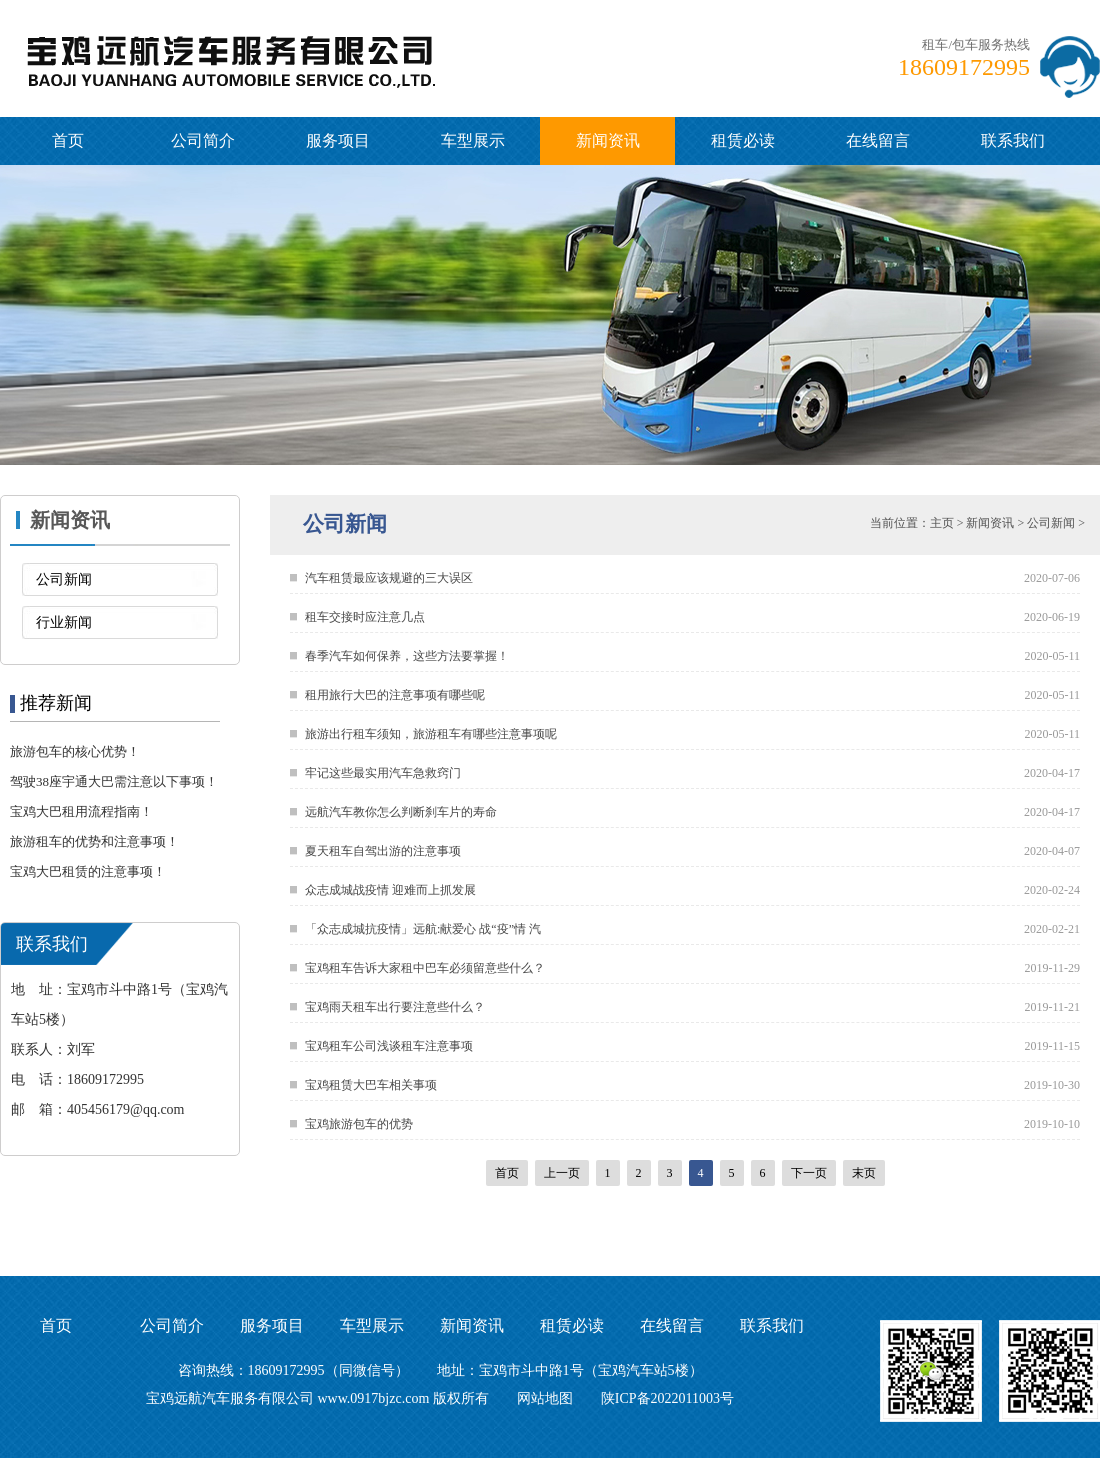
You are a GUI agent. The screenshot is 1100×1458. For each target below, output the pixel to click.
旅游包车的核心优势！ (75, 751)
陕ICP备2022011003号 (667, 1398)
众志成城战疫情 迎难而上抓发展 (390, 890)
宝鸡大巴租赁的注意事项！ (88, 871)
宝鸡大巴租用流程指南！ (81, 811)
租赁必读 (743, 140)
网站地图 (545, 1398)
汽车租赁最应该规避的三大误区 (389, 578)
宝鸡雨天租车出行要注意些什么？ (395, 1007)
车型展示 (473, 140)
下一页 (809, 1173)
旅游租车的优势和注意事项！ (94, 841)
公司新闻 (64, 579)
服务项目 (338, 140)
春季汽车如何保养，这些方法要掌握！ (407, 656)
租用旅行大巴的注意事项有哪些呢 (395, 695)
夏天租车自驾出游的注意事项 (383, 851)
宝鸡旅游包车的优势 (359, 1124)
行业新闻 (64, 622)
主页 (942, 523)
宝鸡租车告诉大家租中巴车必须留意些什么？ (425, 968)
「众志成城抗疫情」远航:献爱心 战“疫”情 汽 (423, 929)
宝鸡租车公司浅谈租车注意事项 (389, 1046)
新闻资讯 (608, 140)
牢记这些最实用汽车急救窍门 (383, 773)
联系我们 (1013, 140)
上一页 (562, 1173)
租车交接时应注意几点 (365, 617)
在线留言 (878, 140)
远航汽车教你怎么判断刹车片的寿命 (401, 812)
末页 (864, 1173)
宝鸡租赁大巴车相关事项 (371, 1085)
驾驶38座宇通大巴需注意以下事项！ (114, 781)
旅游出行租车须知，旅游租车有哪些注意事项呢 (431, 734)
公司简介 (203, 140)
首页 (68, 140)
